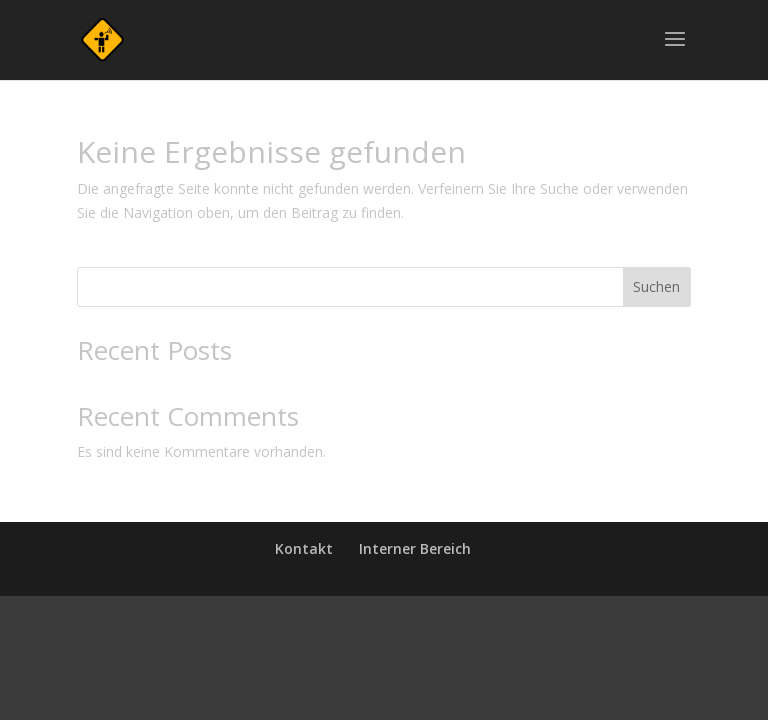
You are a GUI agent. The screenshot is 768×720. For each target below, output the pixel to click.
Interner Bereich (415, 548)
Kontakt (304, 548)
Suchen (656, 286)
